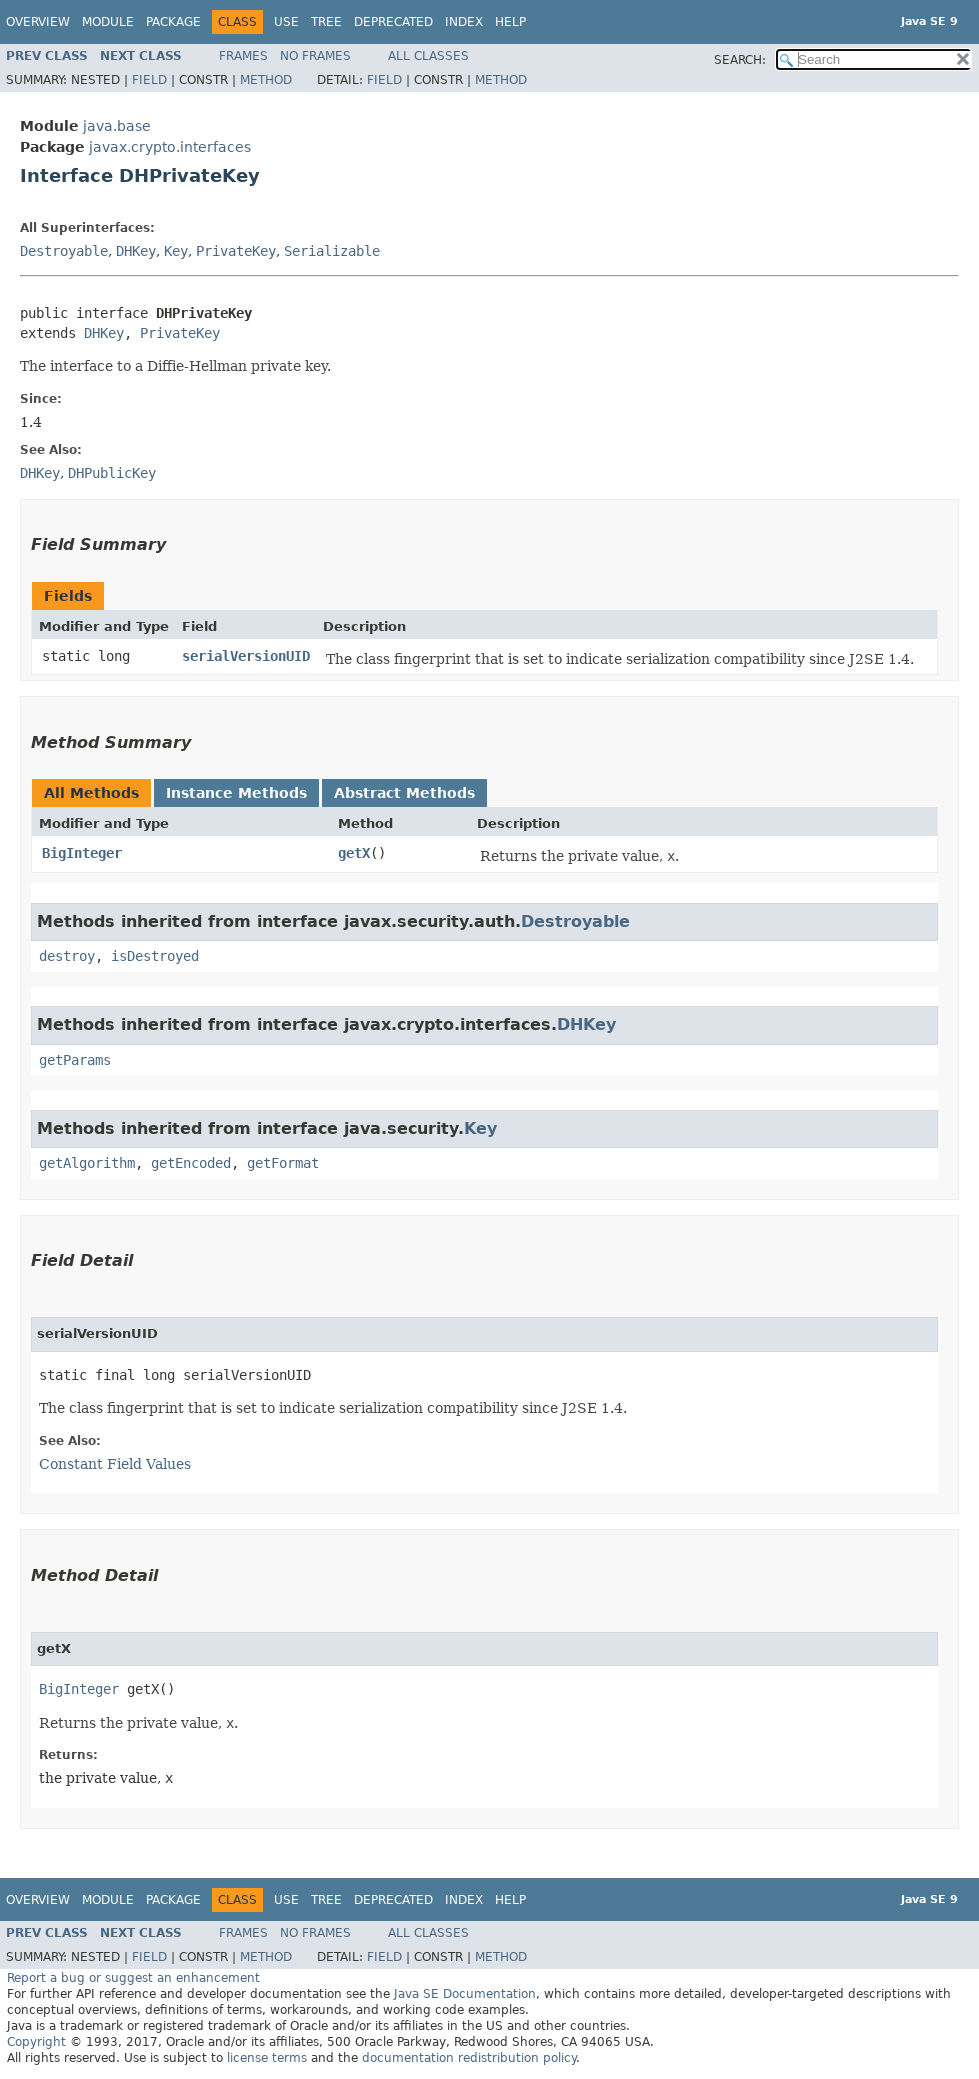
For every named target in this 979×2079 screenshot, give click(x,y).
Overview (38, 22)
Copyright (36, 2042)
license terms (267, 2058)
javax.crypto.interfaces (170, 147)
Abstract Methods (404, 793)
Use (286, 22)
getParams (75, 1060)
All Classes (428, 56)
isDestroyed (155, 956)
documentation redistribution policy (469, 2058)
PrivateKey (236, 251)
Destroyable (64, 251)
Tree (326, 22)
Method (266, 80)
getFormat (283, 1163)
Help (510, 22)
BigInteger (82, 853)
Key (176, 251)
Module (108, 22)
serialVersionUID (246, 656)
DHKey (136, 251)
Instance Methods (236, 793)
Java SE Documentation (465, 1994)
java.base (117, 126)
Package (173, 22)
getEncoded (191, 1163)
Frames (243, 56)
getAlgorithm (87, 1163)
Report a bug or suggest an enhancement (133, 1978)
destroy (67, 956)
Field (149, 80)
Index (464, 22)
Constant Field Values (115, 1464)
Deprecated (393, 22)
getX (354, 853)
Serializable (332, 251)
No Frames (315, 56)
